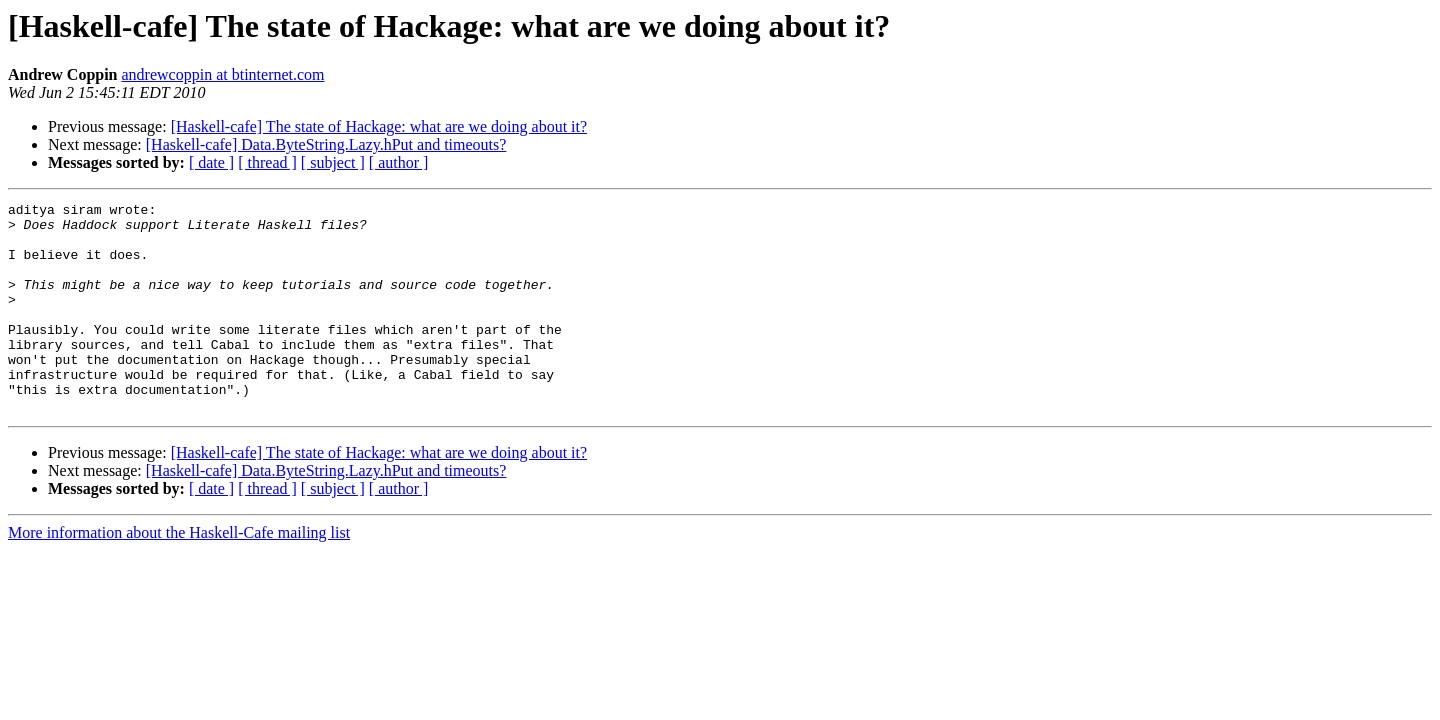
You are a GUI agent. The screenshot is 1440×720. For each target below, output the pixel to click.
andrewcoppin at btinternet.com (223, 74)
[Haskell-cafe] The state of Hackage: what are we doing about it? (379, 126)
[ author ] (399, 162)
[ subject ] (333, 162)
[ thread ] (267, 162)
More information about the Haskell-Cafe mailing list (179, 574)
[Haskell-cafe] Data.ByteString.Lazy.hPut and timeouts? (326, 144)
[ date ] (211, 162)
